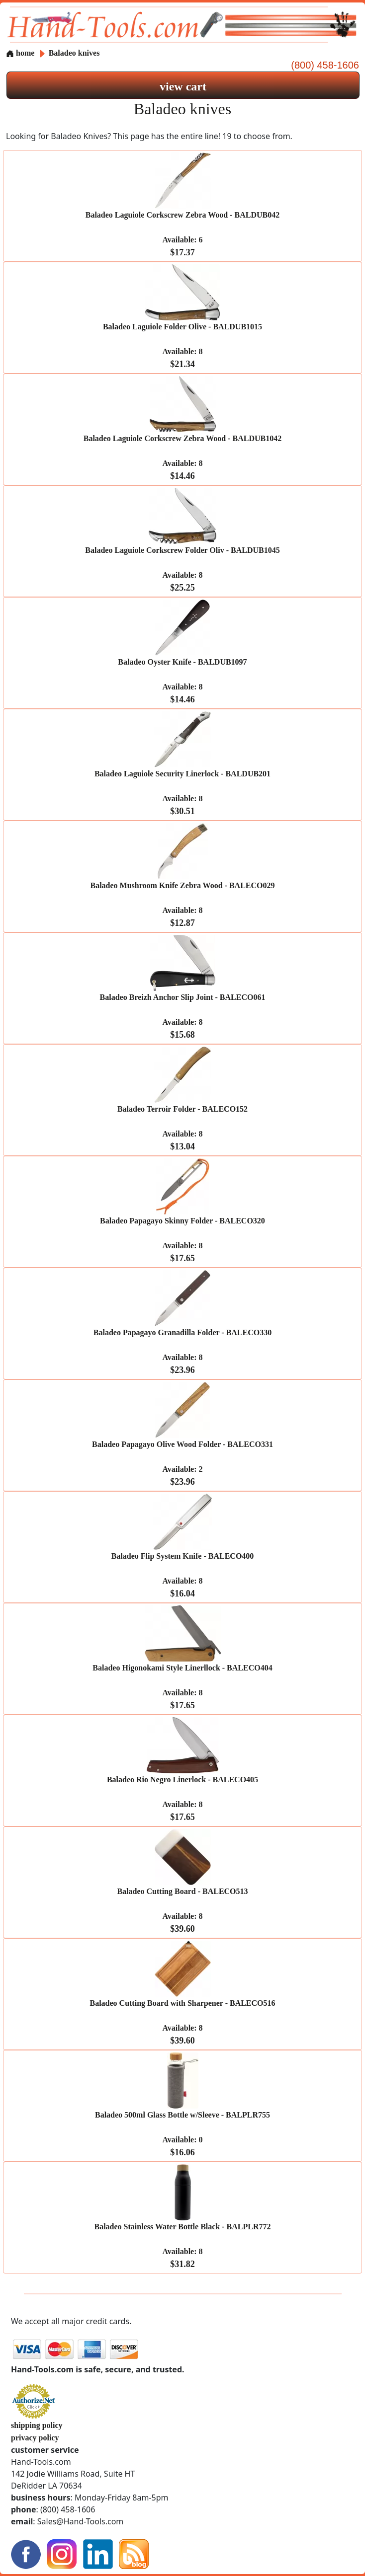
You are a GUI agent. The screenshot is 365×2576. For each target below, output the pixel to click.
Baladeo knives (74, 53)
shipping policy (37, 2425)
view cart (183, 86)
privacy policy (35, 2437)
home (20, 53)
